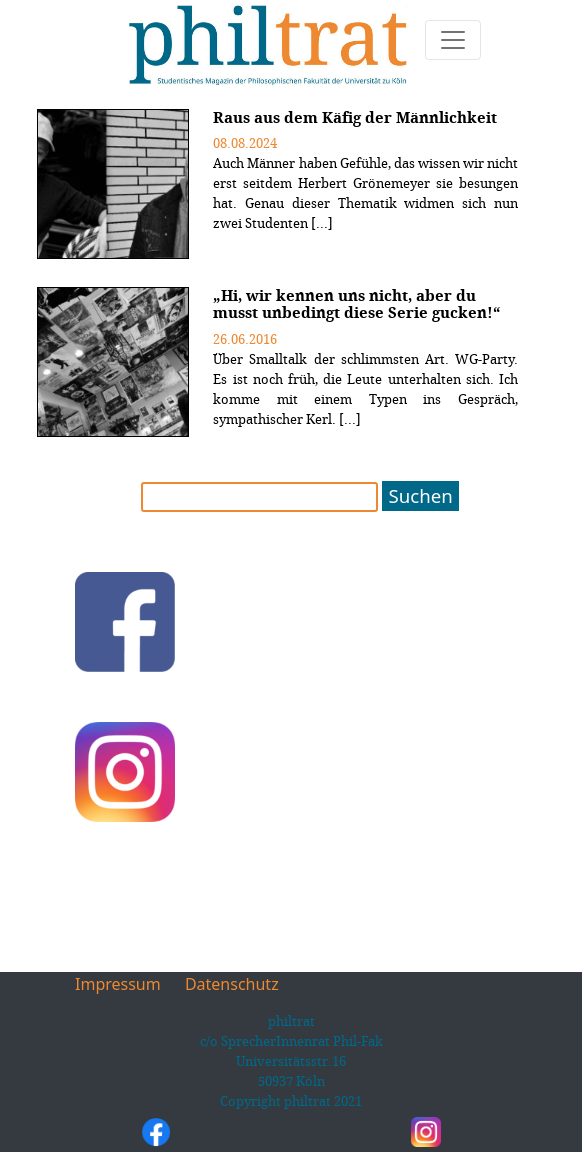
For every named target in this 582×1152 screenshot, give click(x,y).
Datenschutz (232, 984)
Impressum (118, 984)
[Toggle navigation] (453, 40)
